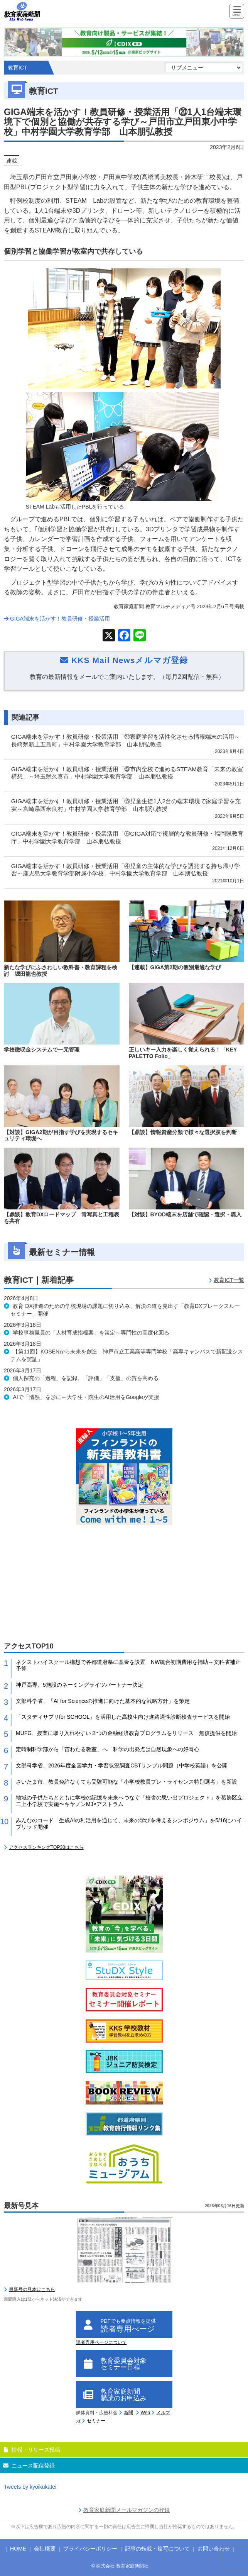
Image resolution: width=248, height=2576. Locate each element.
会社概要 (45, 2548)
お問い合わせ (213, 2548)
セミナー (96, 2420)
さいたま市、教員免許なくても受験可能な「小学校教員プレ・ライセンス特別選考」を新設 (126, 1782)
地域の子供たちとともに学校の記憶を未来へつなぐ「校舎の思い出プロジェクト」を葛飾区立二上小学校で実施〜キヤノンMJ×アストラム (129, 1800)
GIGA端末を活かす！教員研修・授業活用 (57, 619)
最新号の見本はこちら (32, 2289)
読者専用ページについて (101, 2342)
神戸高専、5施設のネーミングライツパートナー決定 (79, 1685)
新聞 (128, 2412)
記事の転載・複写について (157, 2548)
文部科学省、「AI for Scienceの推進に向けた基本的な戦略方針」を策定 (103, 1701)
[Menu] (236, 12)
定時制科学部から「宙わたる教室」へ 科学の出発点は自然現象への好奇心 (107, 1749)
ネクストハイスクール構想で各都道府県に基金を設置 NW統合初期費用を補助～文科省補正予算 (128, 1665)
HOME (18, 2548)
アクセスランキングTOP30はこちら (46, 1847)
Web (145, 2412)
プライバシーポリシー (90, 2548)
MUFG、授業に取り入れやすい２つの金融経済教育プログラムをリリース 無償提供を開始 (126, 1733)
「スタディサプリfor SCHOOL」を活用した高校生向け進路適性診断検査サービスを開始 (123, 1717)
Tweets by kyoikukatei (30, 2487)
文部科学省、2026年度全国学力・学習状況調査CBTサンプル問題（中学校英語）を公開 (122, 1765)
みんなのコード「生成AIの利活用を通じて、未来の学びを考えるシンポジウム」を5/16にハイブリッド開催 (129, 1823)
